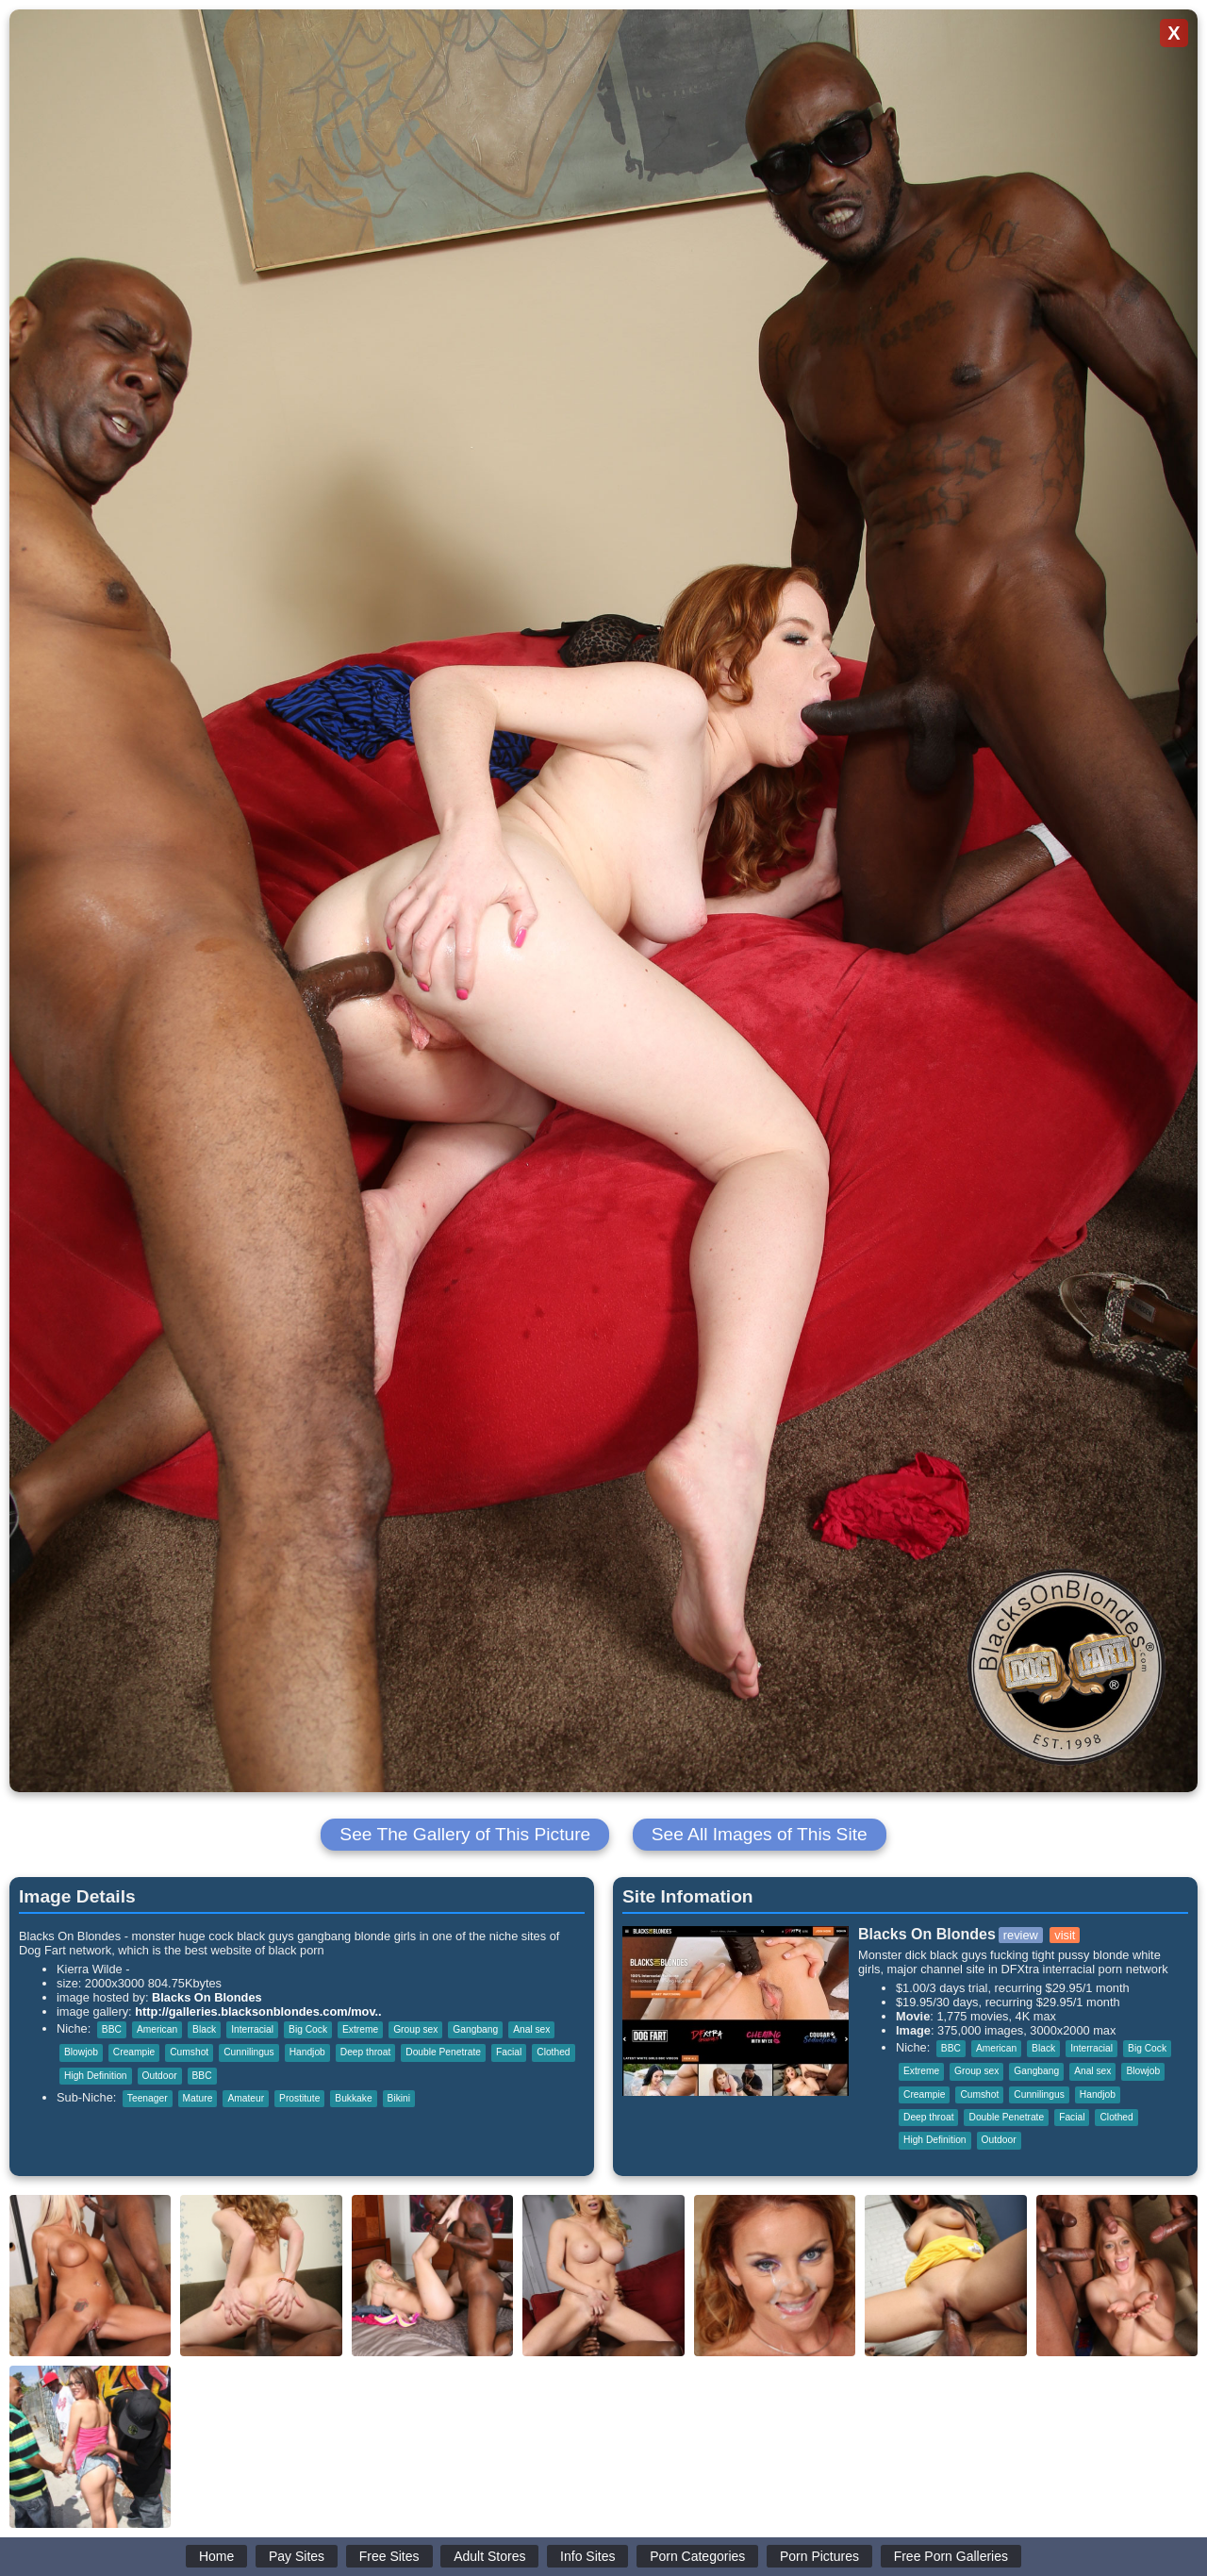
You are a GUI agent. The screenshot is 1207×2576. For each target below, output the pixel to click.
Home (216, 2556)
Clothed (553, 2052)
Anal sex (531, 2029)
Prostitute (299, 2098)
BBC (112, 2029)
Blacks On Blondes (207, 1997)
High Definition (95, 2075)
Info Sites (587, 2556)
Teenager (147, 2098)
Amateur (245, 2098)
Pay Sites (296, 2556)
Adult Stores (489, 2556)
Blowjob (81, 2052)
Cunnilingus (248, 2052)
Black (204, 2029)
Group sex (415, 2029)
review (1020, 1935)
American (157, 2029)
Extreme (360, 2029)
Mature (198, 2098)
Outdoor (159, 2075)
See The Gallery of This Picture (464, 1834)
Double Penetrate (443, 2052)
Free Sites (389, 2556)
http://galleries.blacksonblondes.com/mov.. (258, 2011)
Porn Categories (697, 2556)
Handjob (307, 2052)
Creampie (134, 2052)
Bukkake (353, 2098)
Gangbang (475, 2029)
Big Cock (308, 2029)
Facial (508, 2052)
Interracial (252, 2029)
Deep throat (365, 2052)
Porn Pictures (819, 2556)
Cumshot (189, 2052)
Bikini (399, 2098)
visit (1064, 1935)
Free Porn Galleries (951, 2556)
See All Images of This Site (760, 1834)
